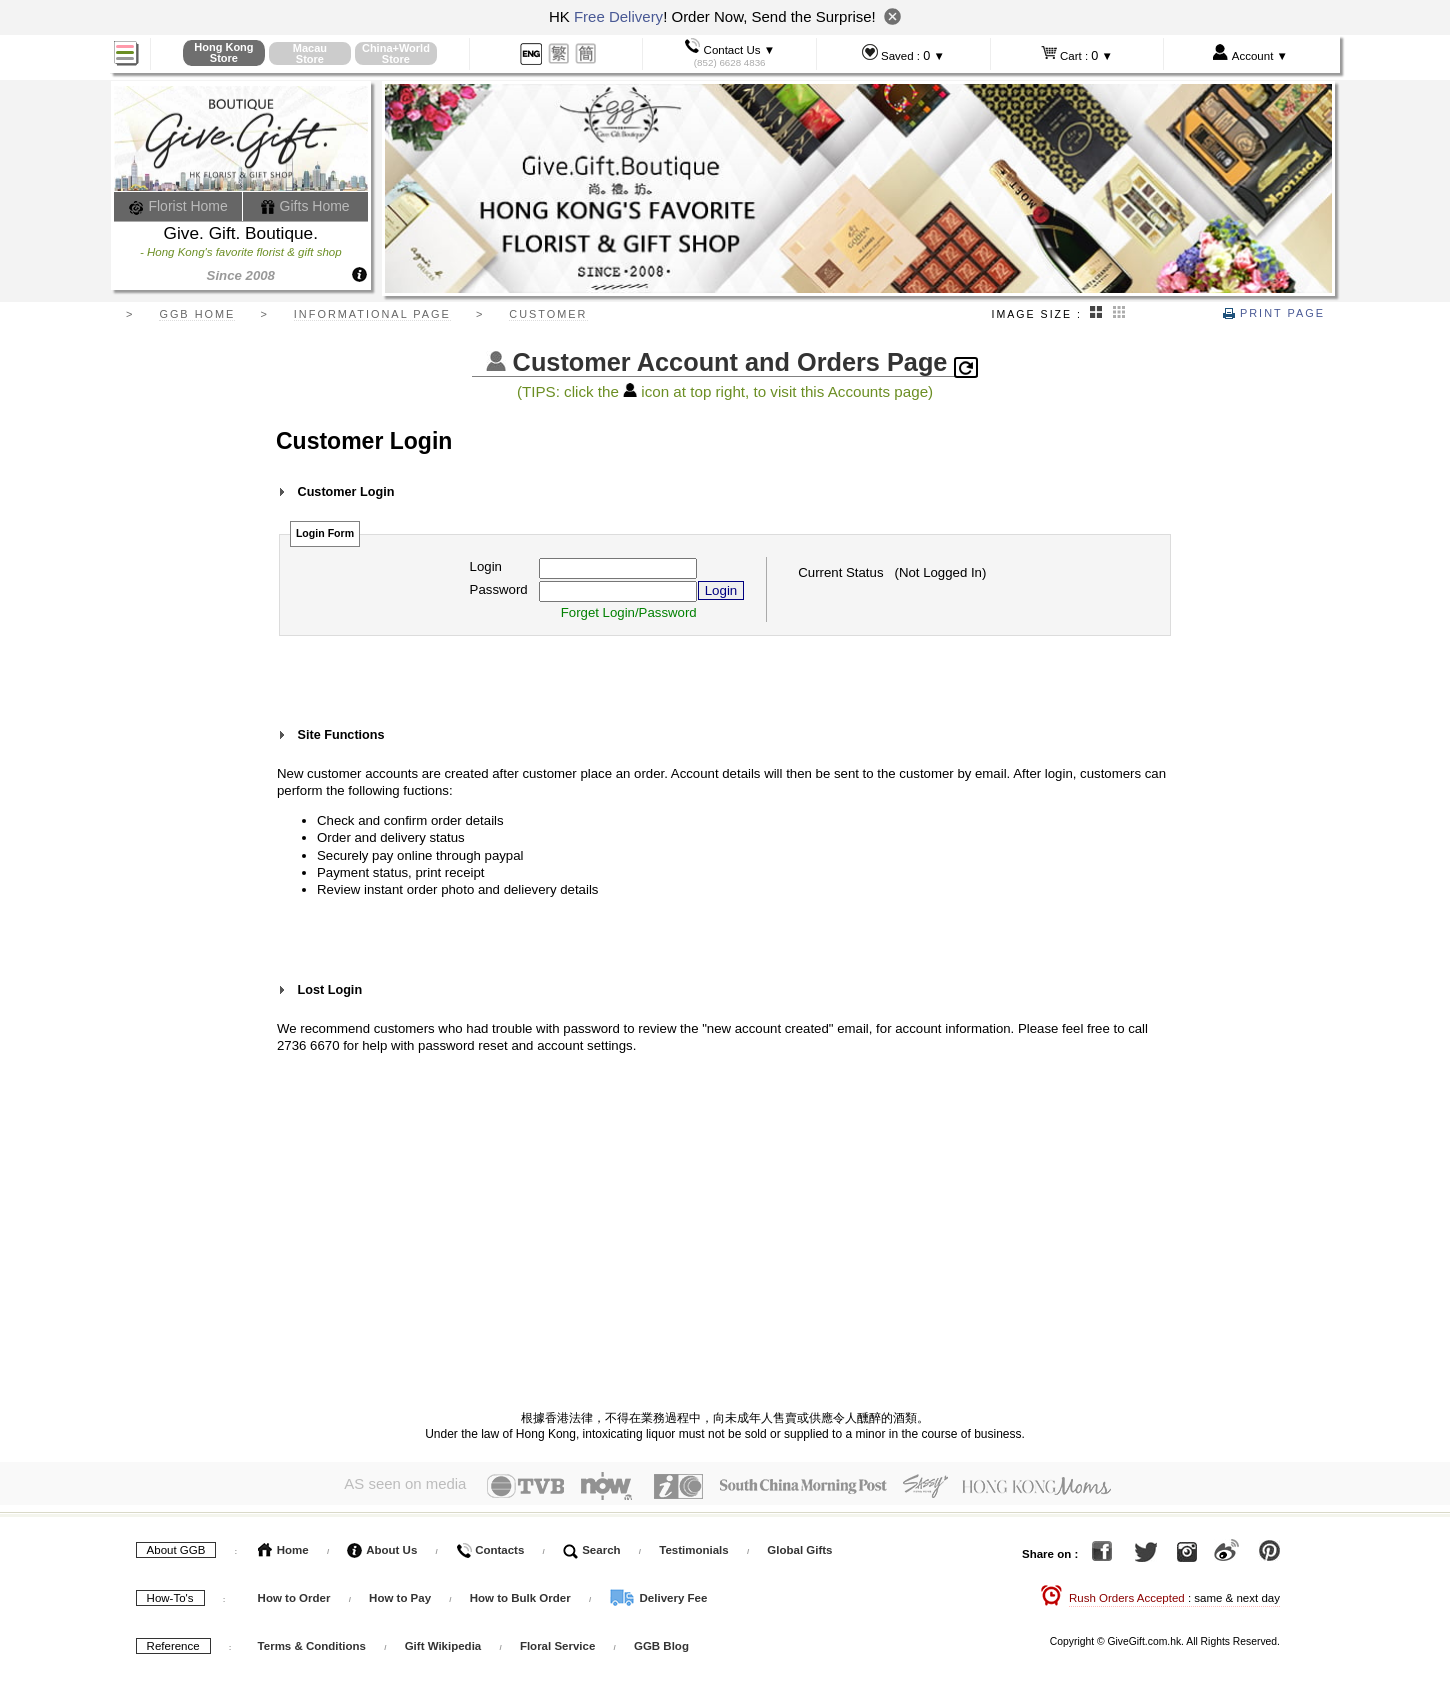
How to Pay (401, 1594)
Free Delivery (618, 16)
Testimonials (693, 1546)
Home (283, 1546)
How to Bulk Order (522, 1594)
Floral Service (557, 1642)
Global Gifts (799, 1546)
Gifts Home (305, 206)
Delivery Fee (658, 1594)
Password (499, 589)
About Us (382, 1546)
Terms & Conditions (312, 1642)
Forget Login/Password (629, 612)
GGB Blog (661, 1642)
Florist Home (178, 206)
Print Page (1274, 313)
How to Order (294, 1594)
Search (592, 1546)
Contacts (490, 1546)
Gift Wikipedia (443, 1642)
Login (486, 566)
